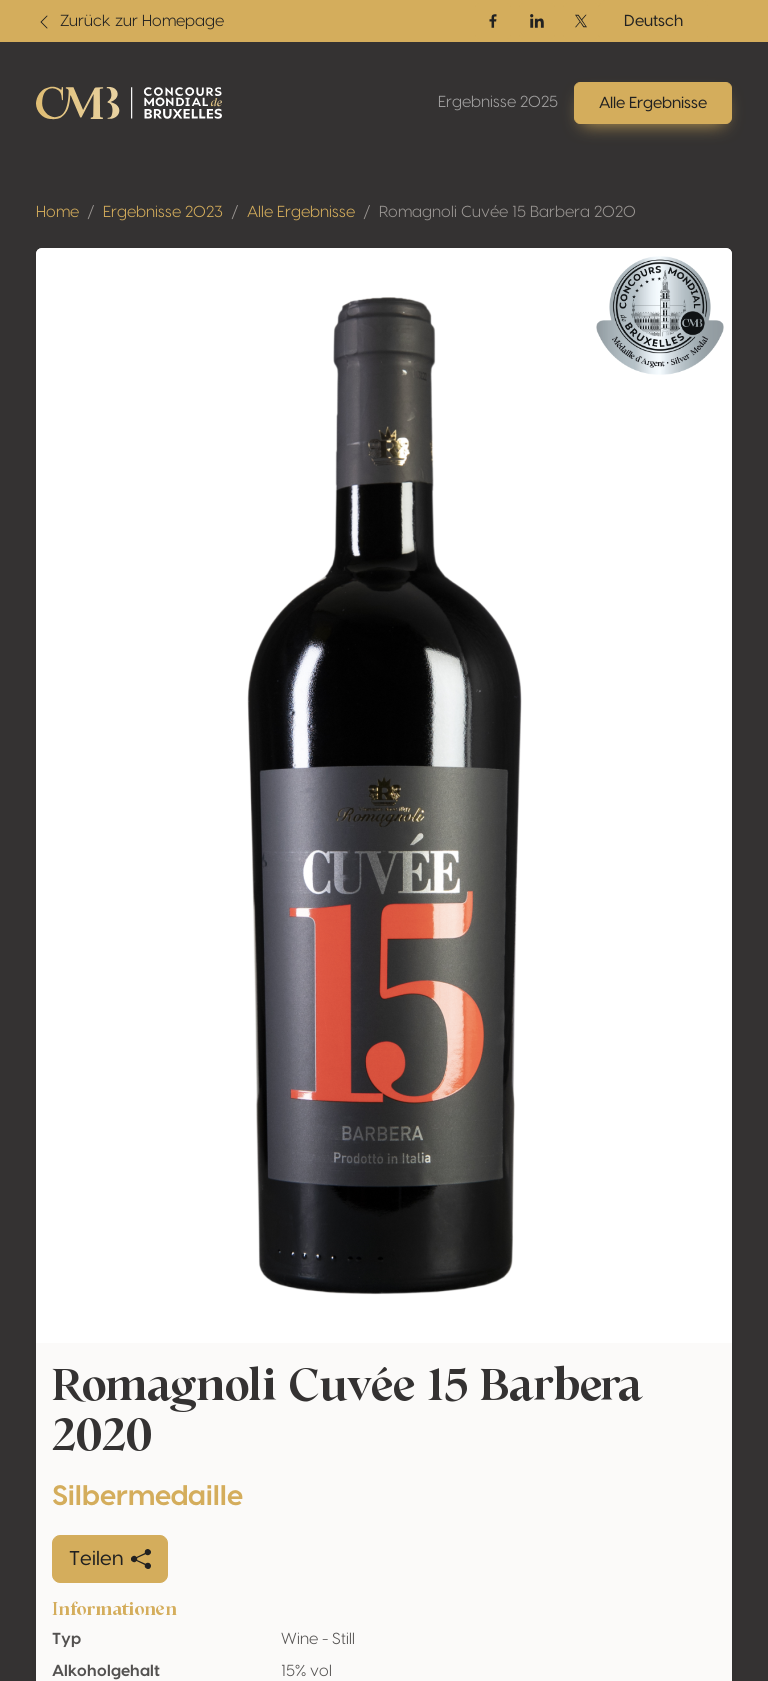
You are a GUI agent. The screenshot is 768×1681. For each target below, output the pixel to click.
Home (57, 212)
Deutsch (653, 21)
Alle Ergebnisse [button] (653, 103)
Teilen (110, 1559)
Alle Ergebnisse (301, 212)
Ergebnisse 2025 (498, 102)
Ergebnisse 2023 (163, 212)
